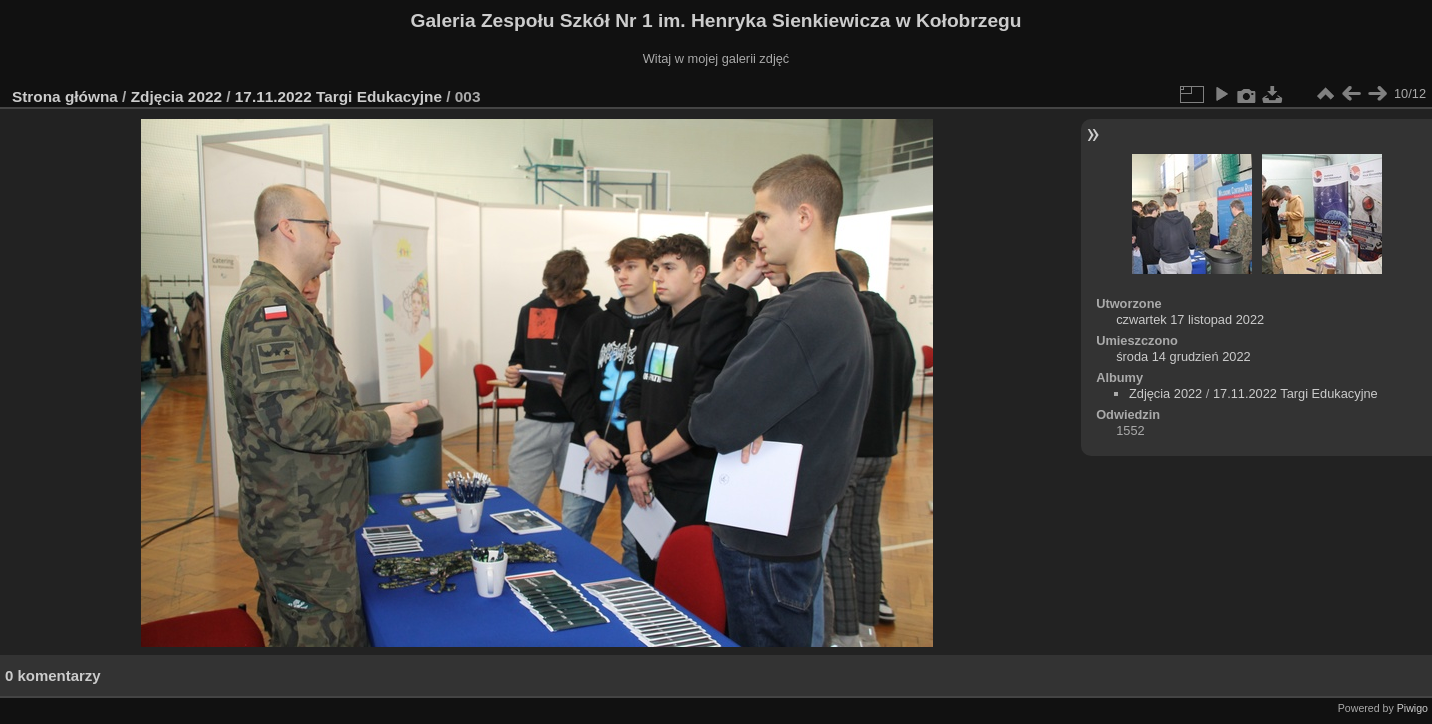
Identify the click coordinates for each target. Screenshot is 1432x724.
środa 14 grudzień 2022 (1183, 356)
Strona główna (65, 96)
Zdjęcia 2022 (176, 96)
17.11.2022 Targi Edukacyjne (338, 96)
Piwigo (1412, 708)
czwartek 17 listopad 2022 (1190, 319)
